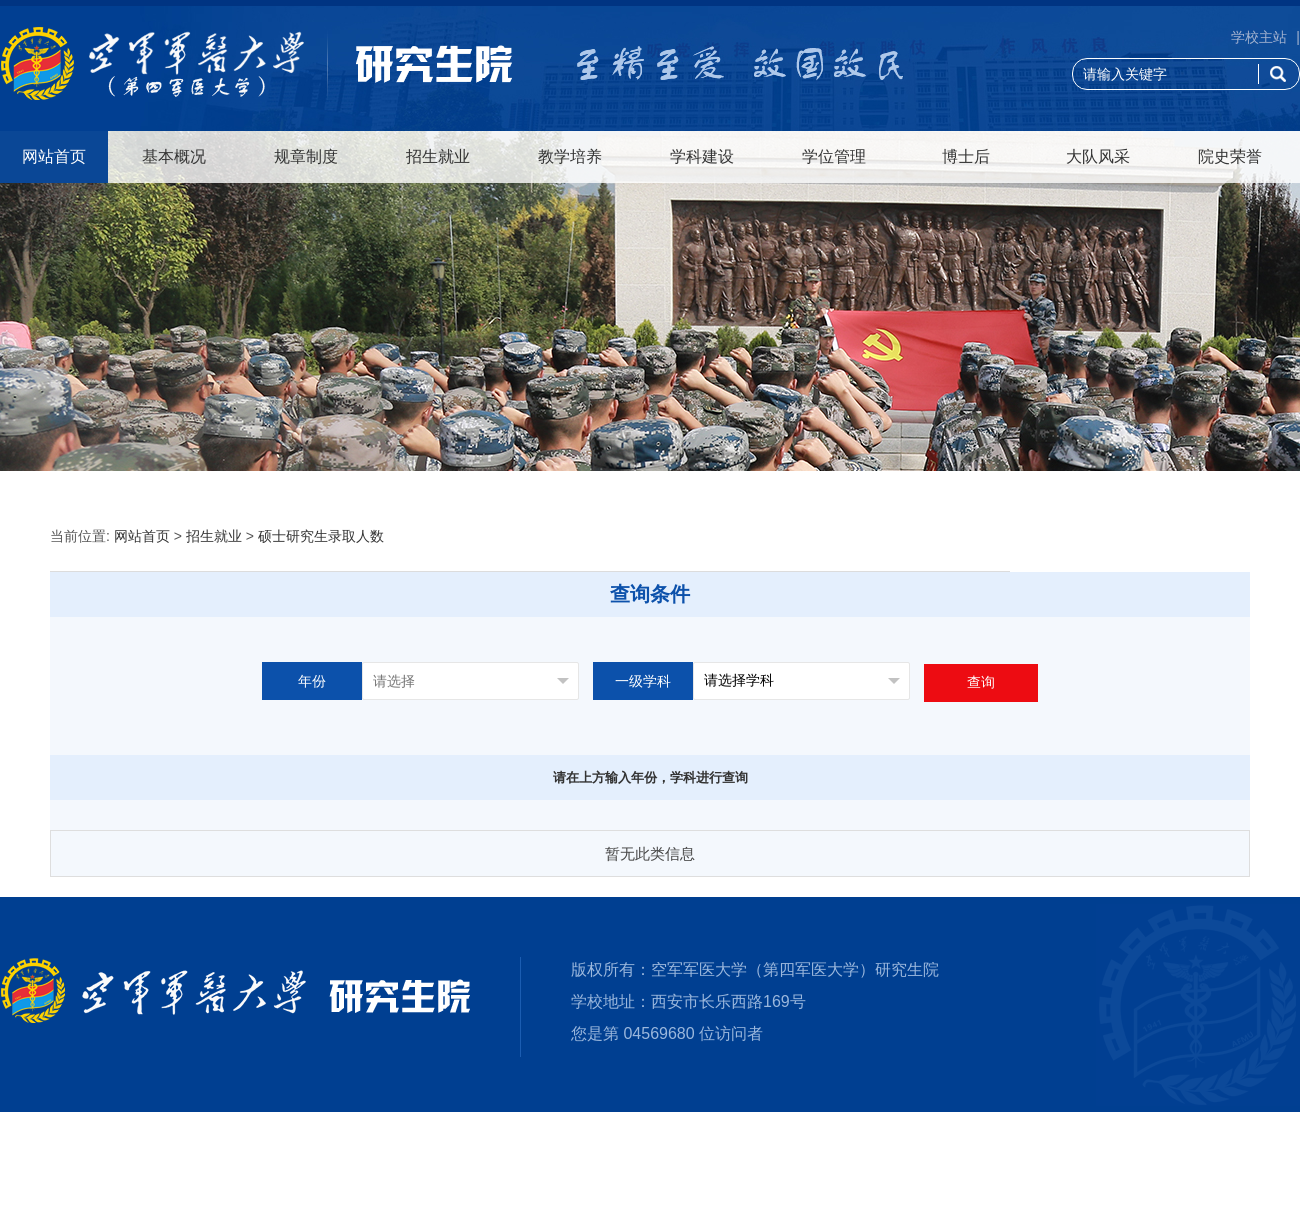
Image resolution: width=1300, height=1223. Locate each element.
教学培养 (570, 156)
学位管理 (834, 156)
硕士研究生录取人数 (321, 536)
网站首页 (54, 156)
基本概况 (174, 156)
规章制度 (306, 156)
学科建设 (702, 156)
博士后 (966, 156)
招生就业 (438, 156)
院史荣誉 (1230, 156)
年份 (312, 681)
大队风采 (1098, 156)
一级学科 (643, 681)
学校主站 (1259, 37)
